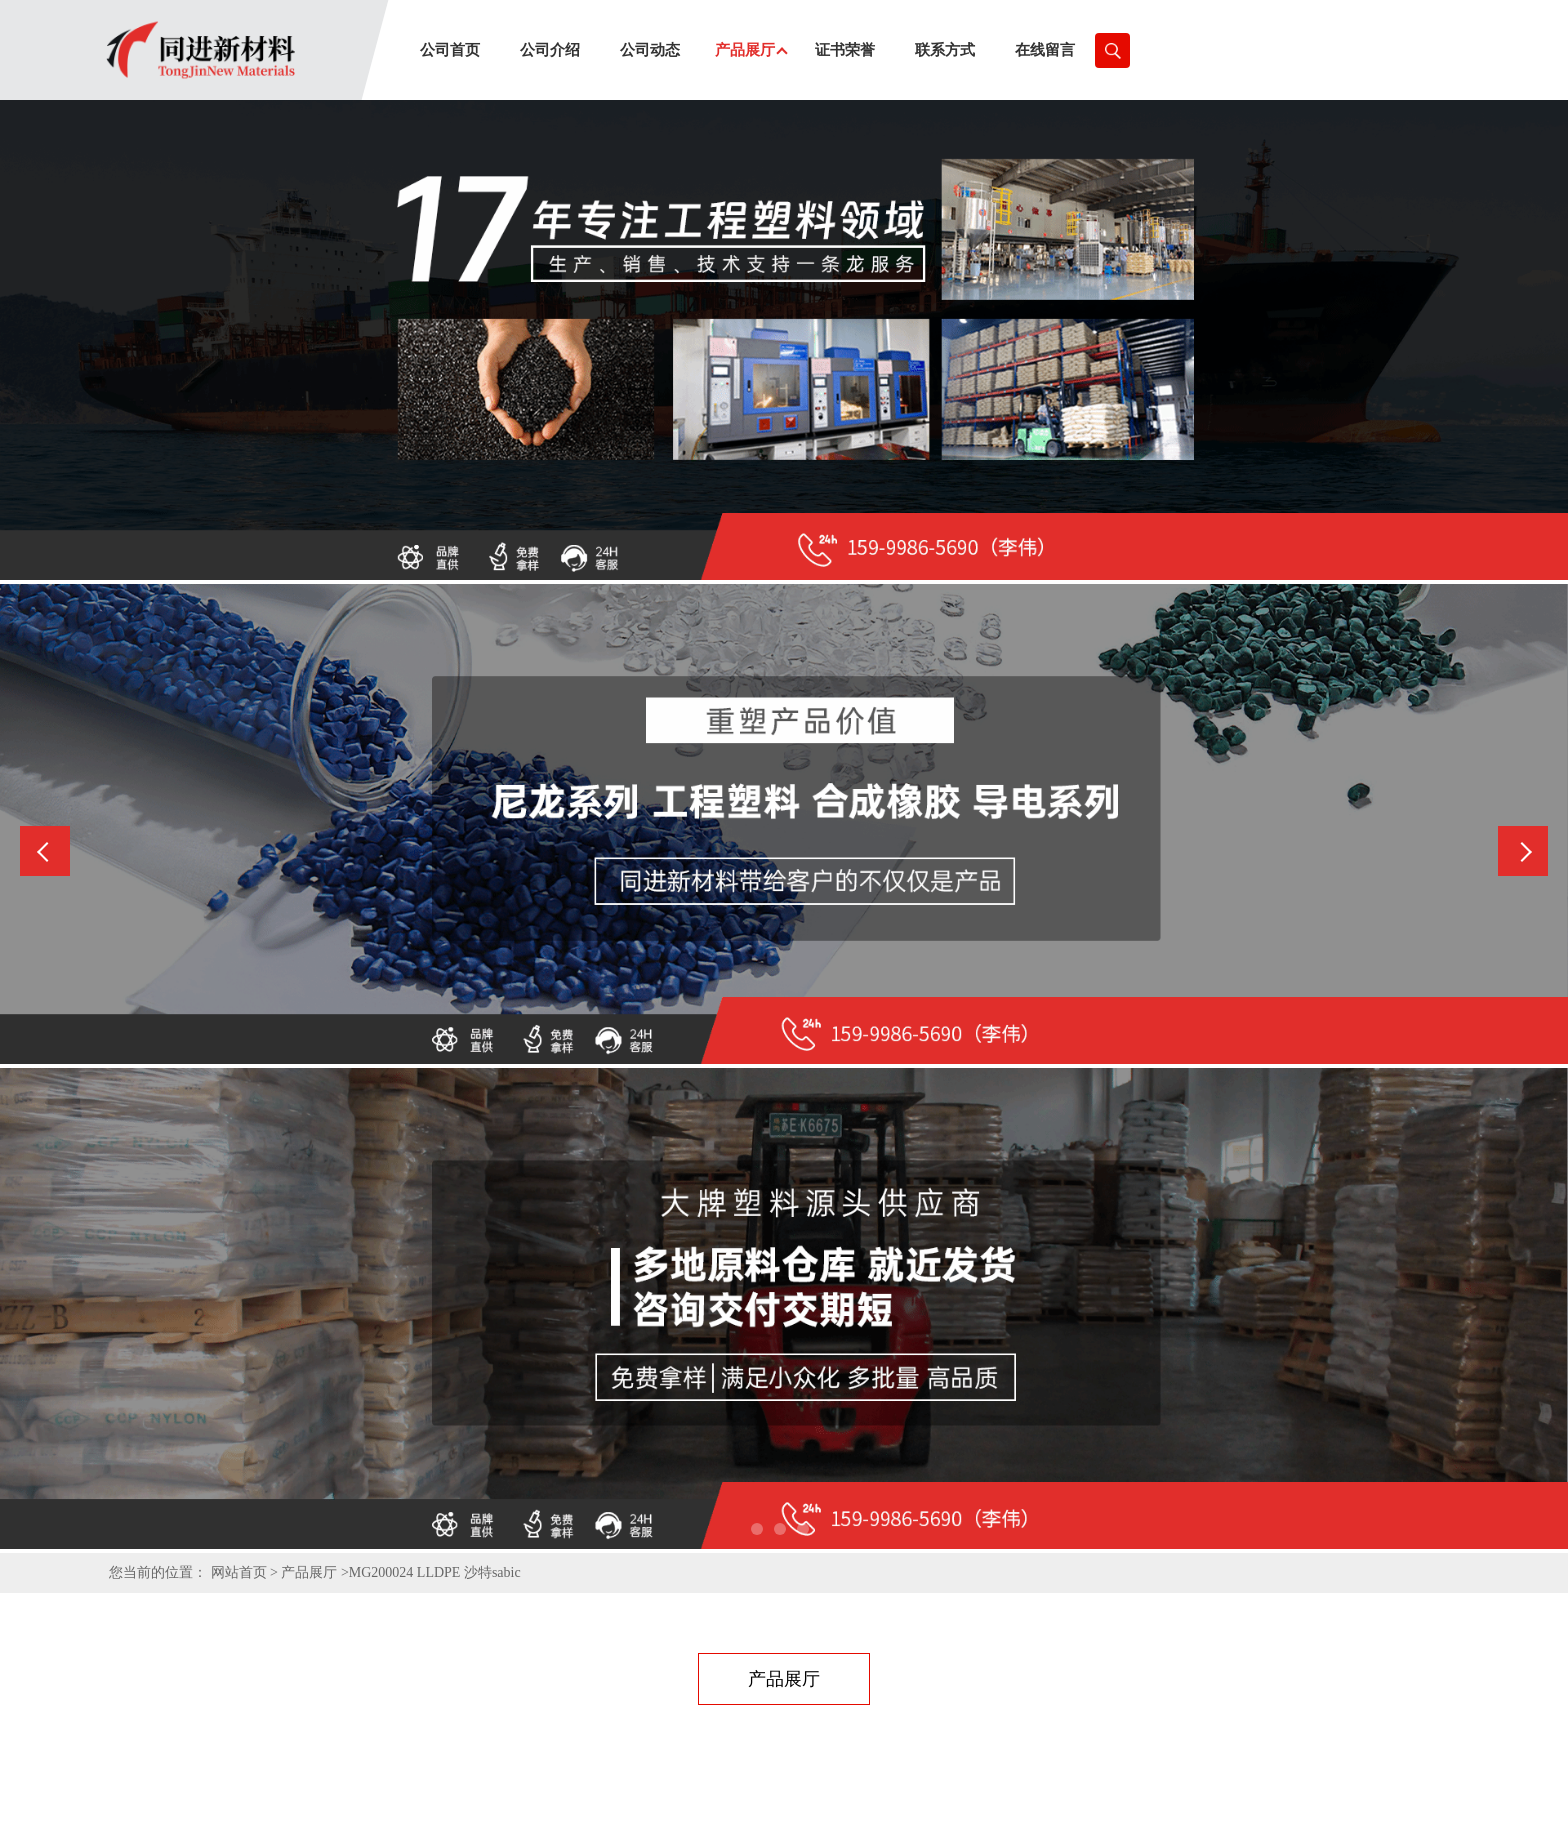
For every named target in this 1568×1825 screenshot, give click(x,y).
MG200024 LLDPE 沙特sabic (435, 1572)
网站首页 (239, 1572)
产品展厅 (309, 1572)
